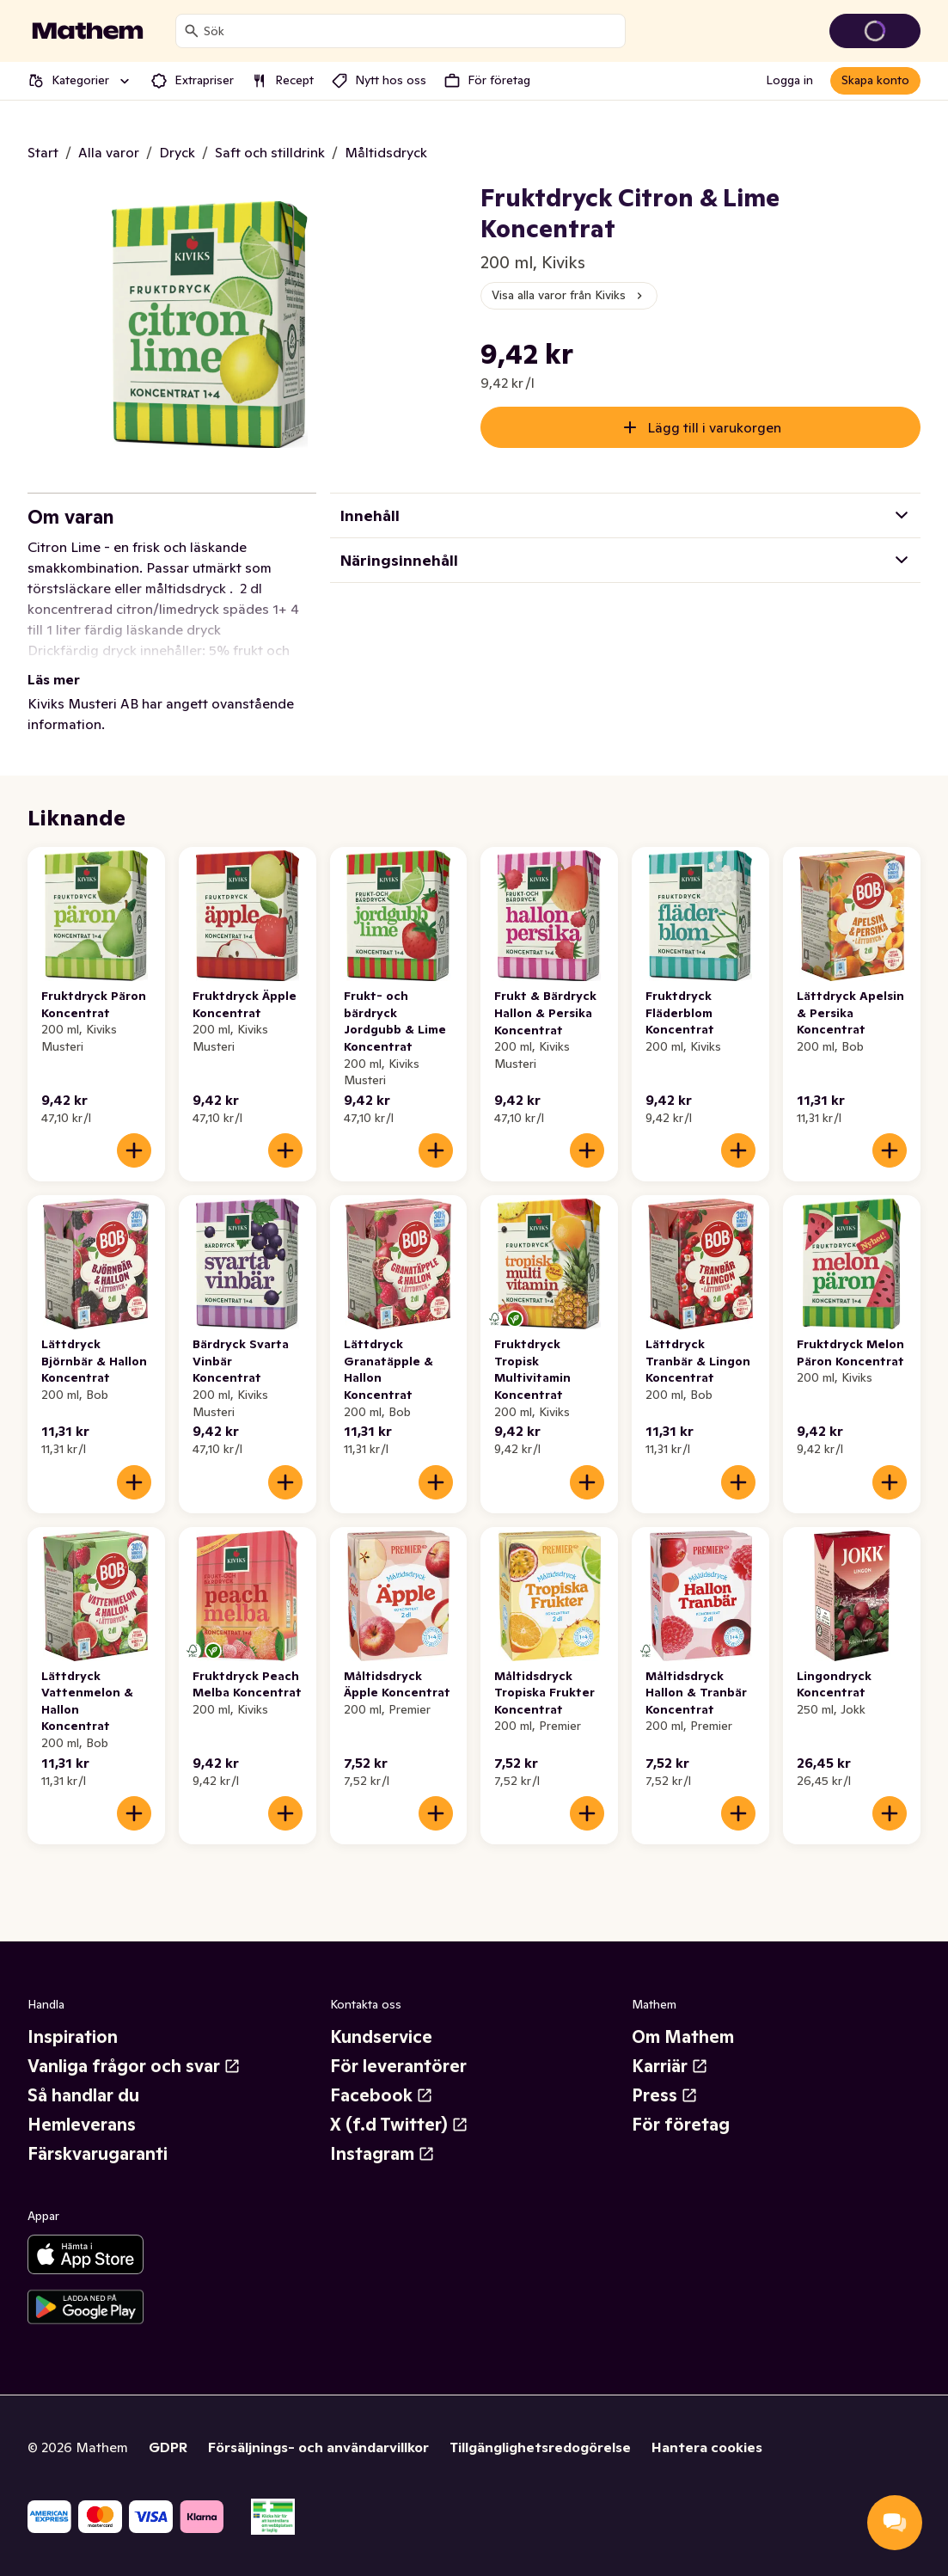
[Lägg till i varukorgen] (134, 1150)
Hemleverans (82, 2124)
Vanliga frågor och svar (134, 2066)
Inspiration (73, 2037)
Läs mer (54, 679)
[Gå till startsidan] (88, 31)
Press (665, 2095)
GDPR (168, 2447)
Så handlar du (83, 2095)
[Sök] (191, 31)
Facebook (381, 2095)
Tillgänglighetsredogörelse (540, 2447)
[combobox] (411, 31)
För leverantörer (398, 2066)
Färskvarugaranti (98, 2154)
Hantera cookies (706, 2447)
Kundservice (381, 2037)
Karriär (670, 2066)
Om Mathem (683, 2037)
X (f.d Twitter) (399, 2124)
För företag (681, 2124)
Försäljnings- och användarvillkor (318, 2447)
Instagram (382, 2154)
